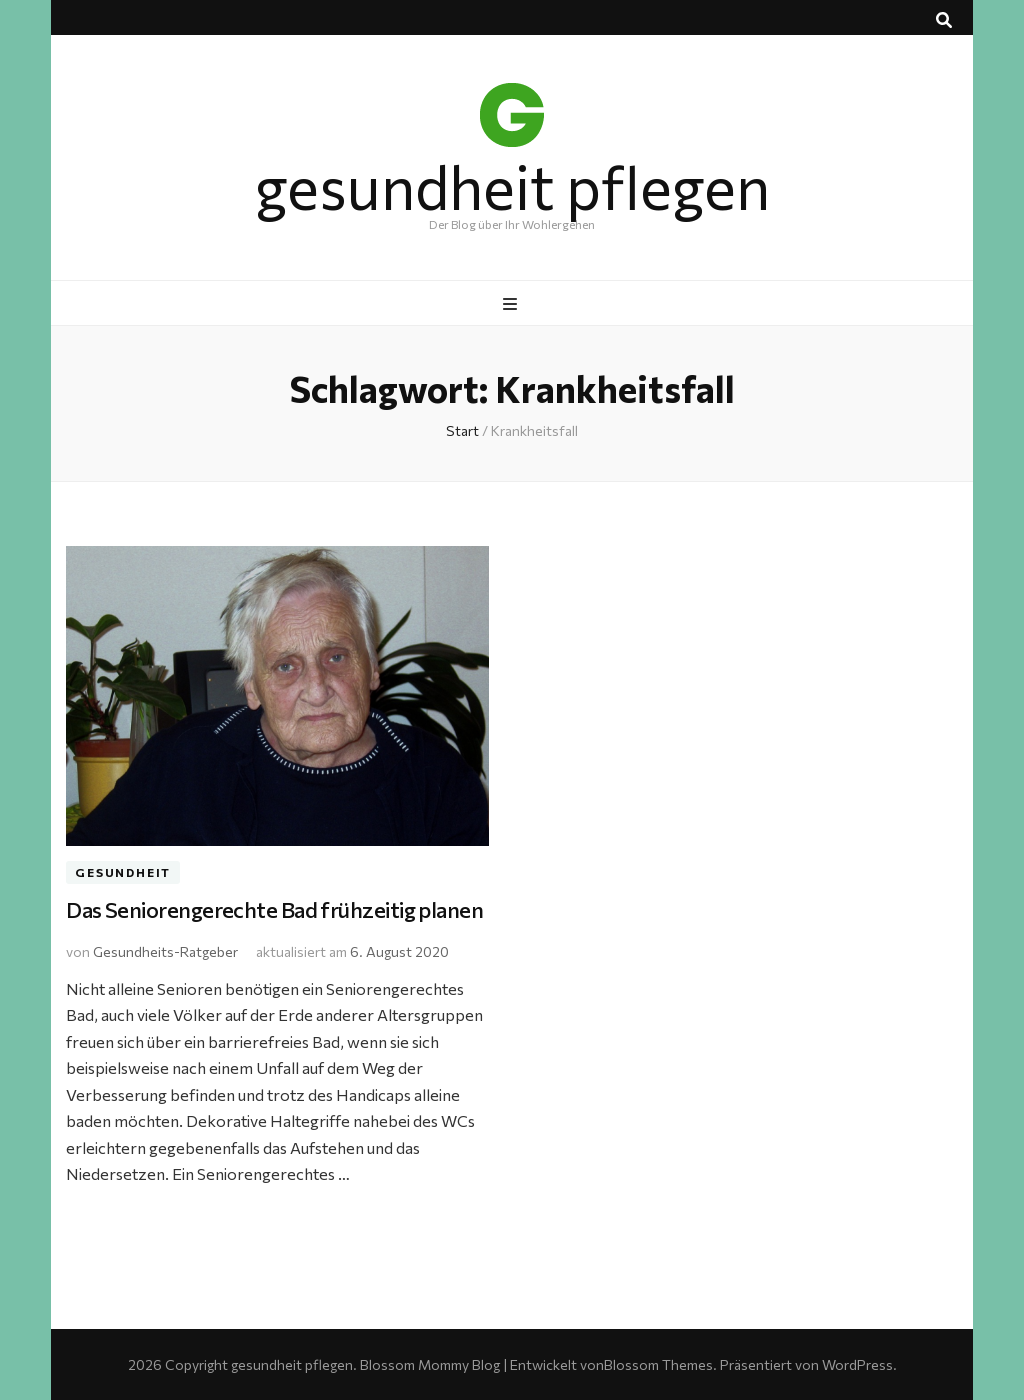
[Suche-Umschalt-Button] (944, 20)
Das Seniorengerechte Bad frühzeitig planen (274, 909)
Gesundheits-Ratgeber (165, 951)
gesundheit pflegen (512, 185)
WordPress (857, 1364)
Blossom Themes (658, 1364)
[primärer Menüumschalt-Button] (512, 304)
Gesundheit (123, 873)
